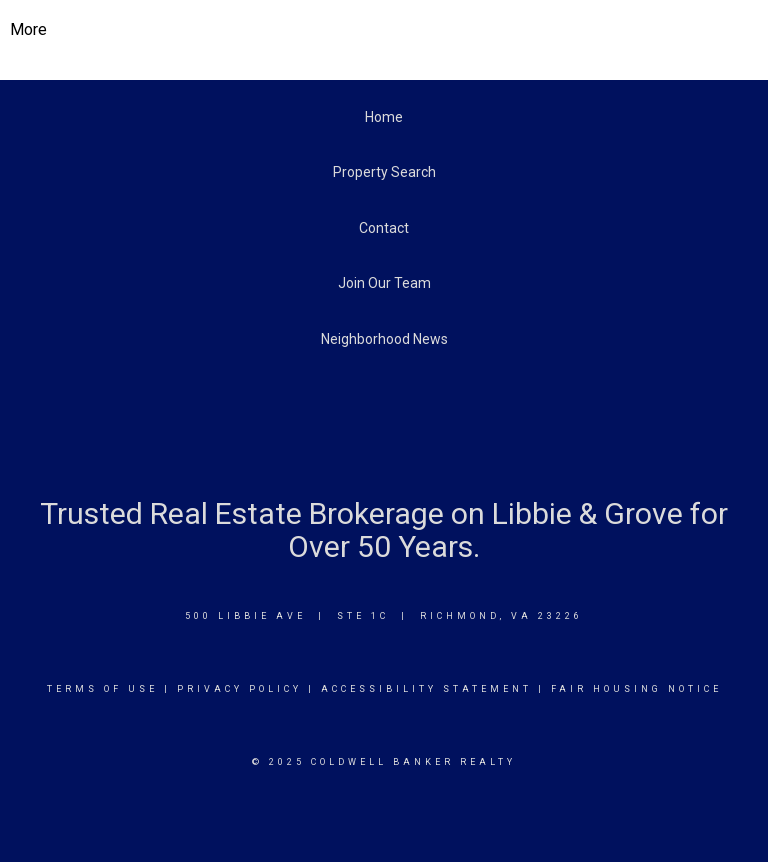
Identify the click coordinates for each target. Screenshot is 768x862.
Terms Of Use (102, 689)
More (28, 29)
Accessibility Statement (426, 689)
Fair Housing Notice (636, 689)
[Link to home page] (384, 30)
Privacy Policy (239, 689)
